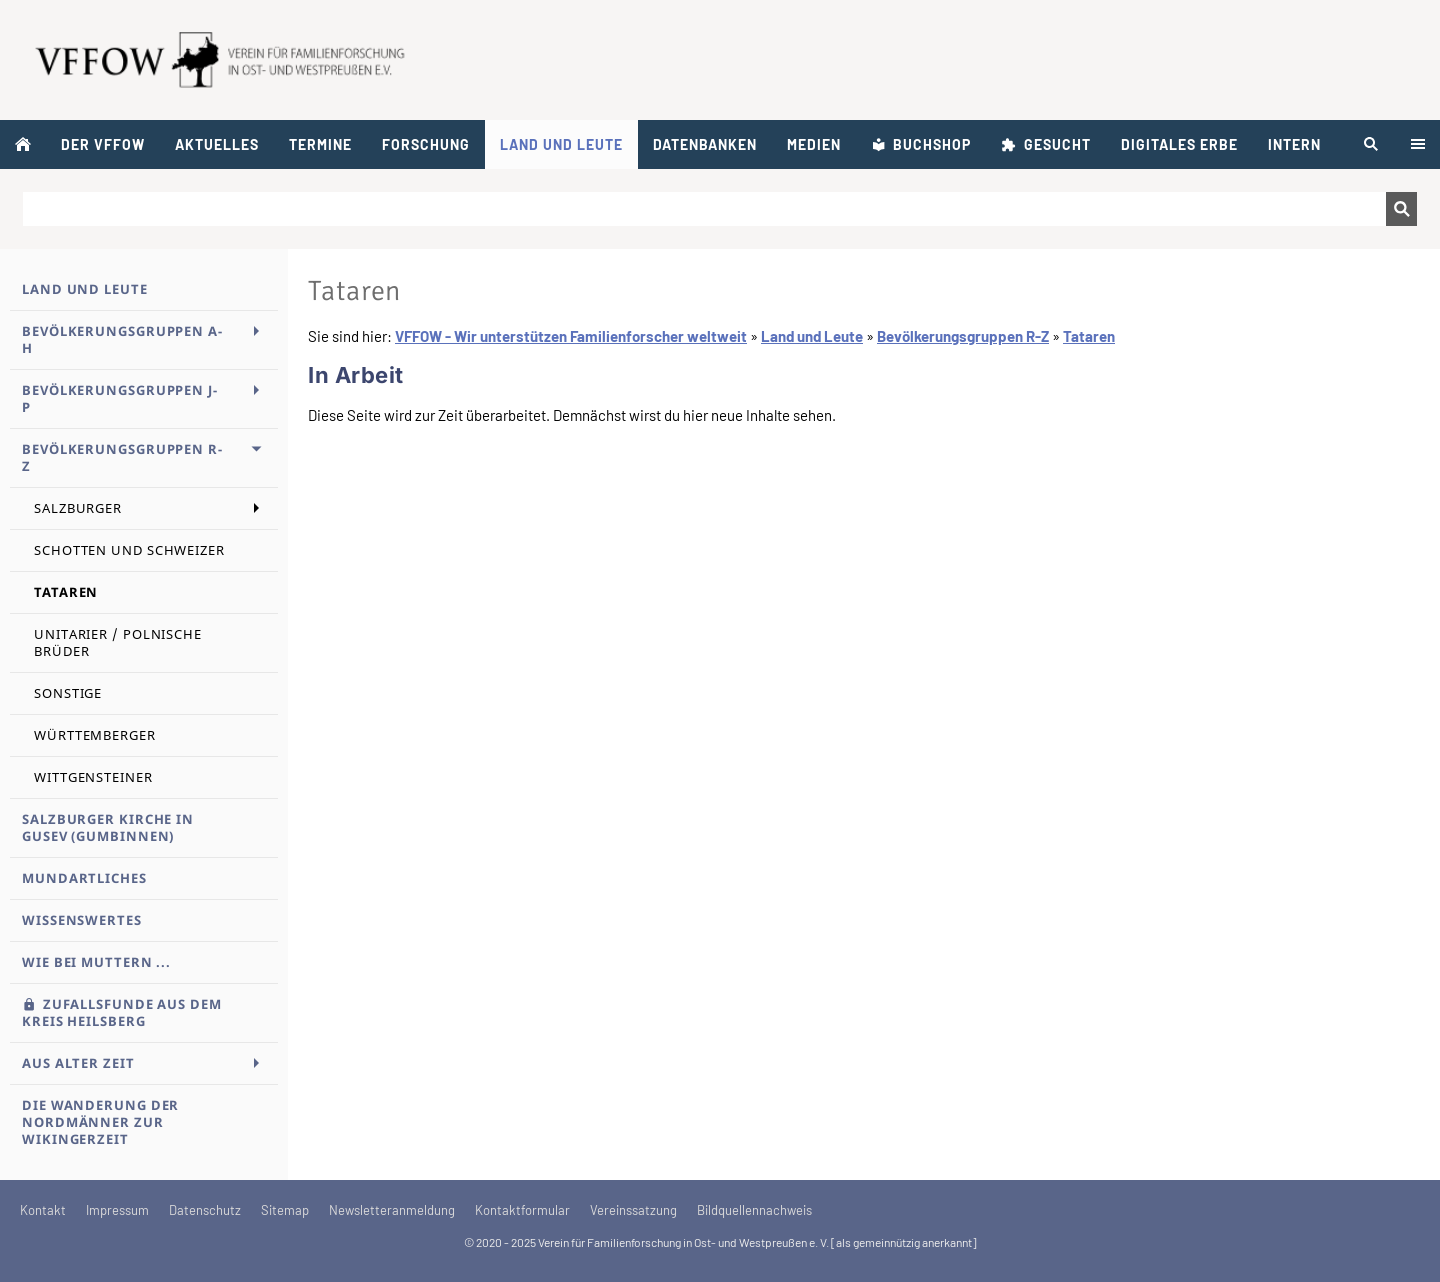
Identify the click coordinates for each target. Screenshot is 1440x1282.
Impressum (117, 1210)
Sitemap (285, 1210)
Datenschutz (205, 1210)
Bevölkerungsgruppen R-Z (963, 336)
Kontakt (43, 1210)
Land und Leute (812, 336)
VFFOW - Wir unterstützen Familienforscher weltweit (571, 336)
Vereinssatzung (633, 1210)
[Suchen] (704, 209)
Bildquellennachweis (754, 1210)
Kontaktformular (522, 1210)
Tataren (1089, 336)
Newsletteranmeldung (392, 1210)
